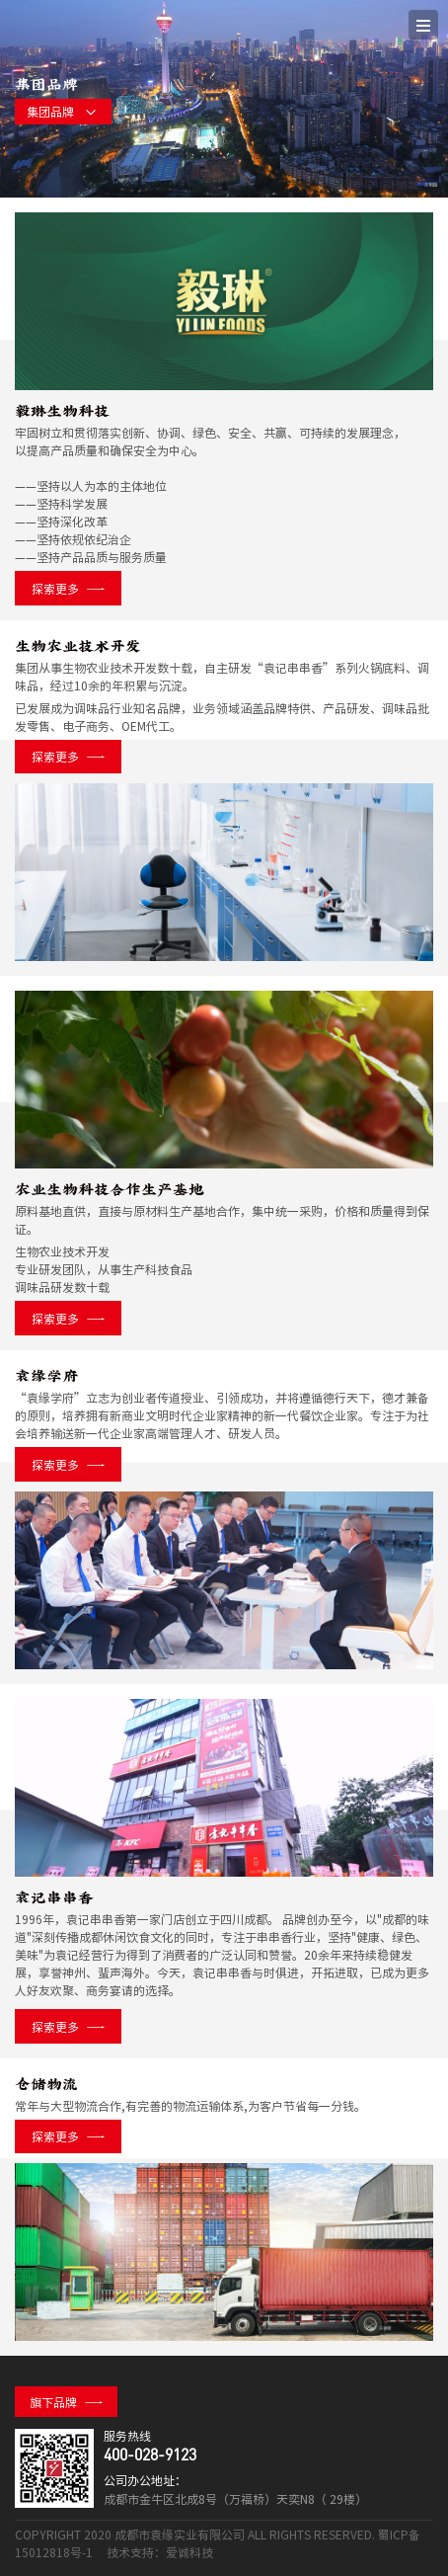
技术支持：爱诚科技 (160, 2552)
